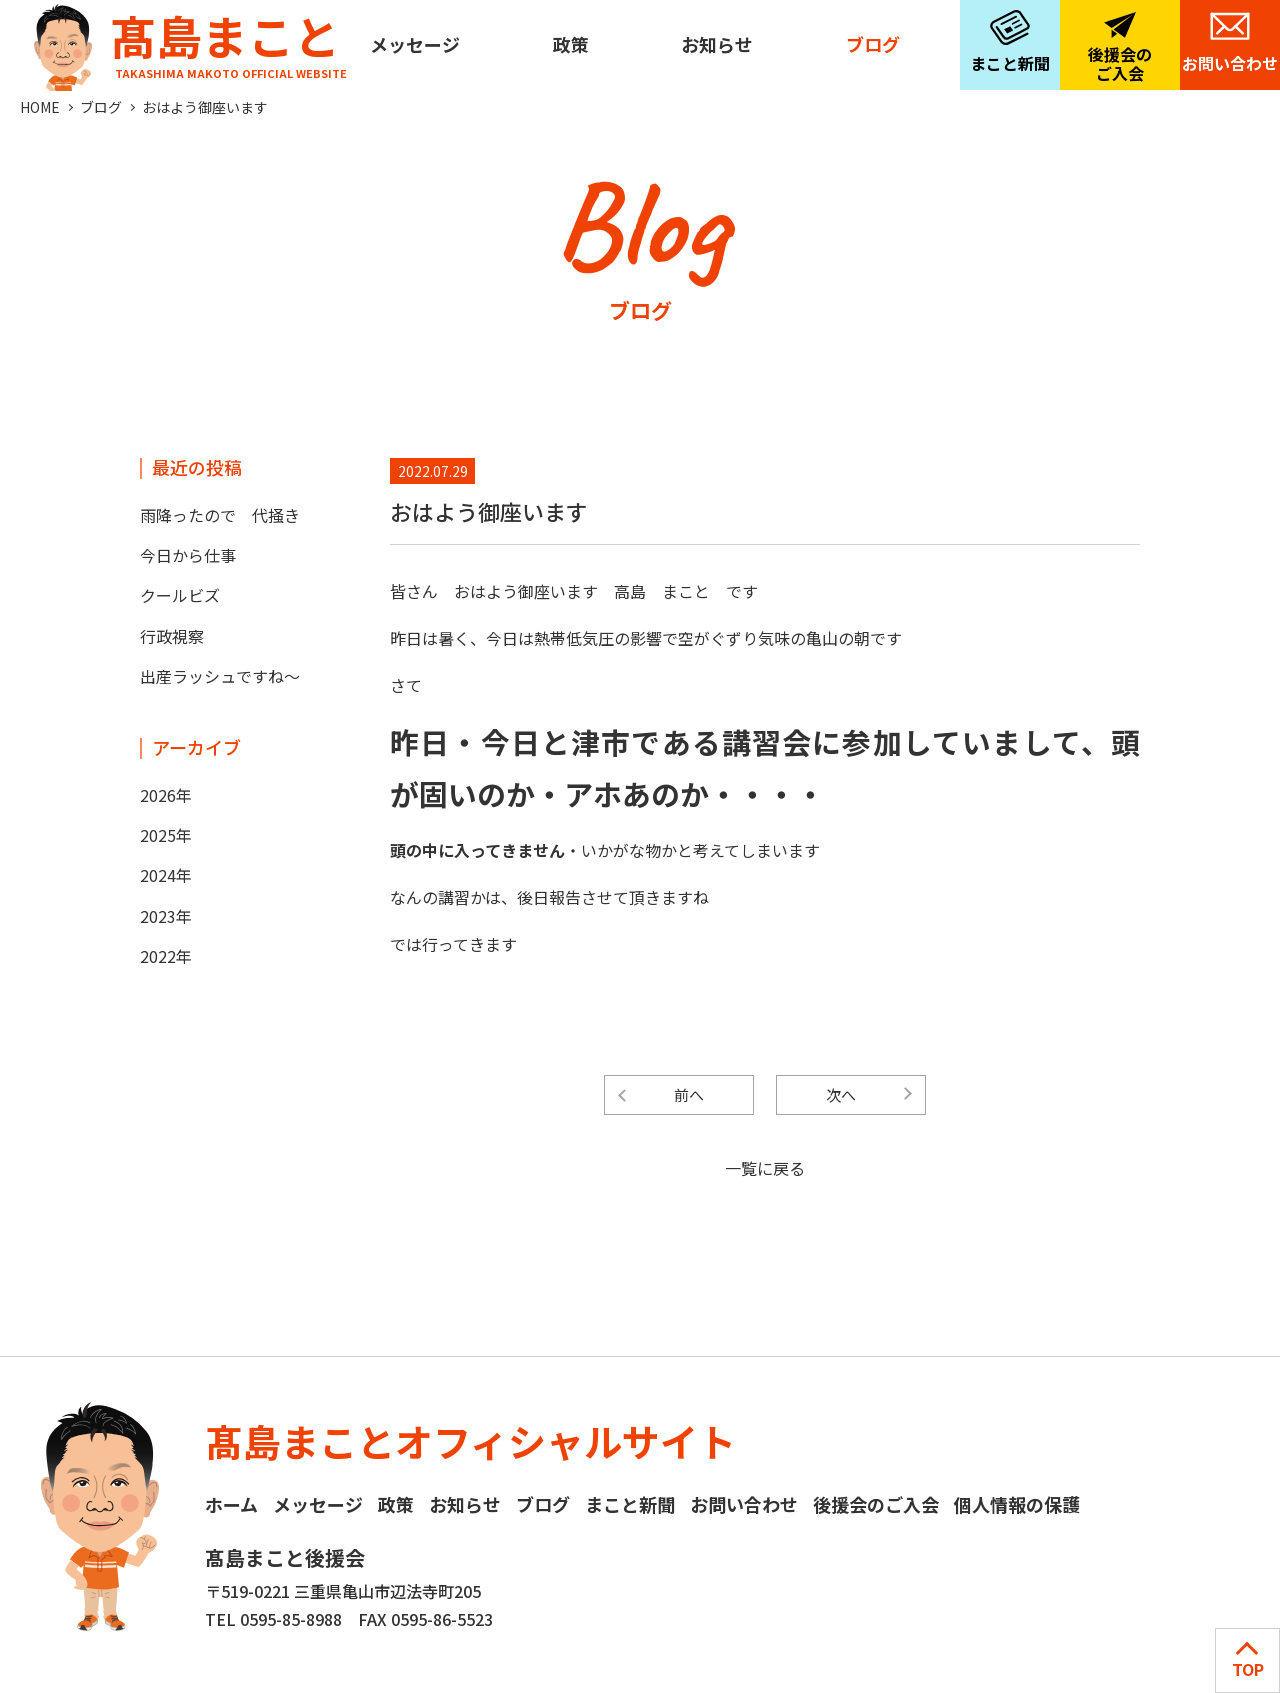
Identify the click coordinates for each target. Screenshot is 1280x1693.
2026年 (166, 795)
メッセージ (415, 44)
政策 (571, 44)
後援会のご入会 (1120, 63)
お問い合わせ (1230, 63)
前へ (689, 1094)
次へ (841, 1094)
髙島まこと (186, 40)
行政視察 (172, 636)
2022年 (166, 956)
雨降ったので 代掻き (220, 515)
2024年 (166, 875)
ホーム (231, 1504)
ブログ (873, 44)
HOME (40, 107)
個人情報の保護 (1017, 1504)
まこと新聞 (1010, 63)
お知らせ (717, 44)
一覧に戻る (765, 1168)
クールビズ (180, 595)
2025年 (166, 835)
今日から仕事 (188, 555)
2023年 (166, 916)
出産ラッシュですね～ (220, 676)
